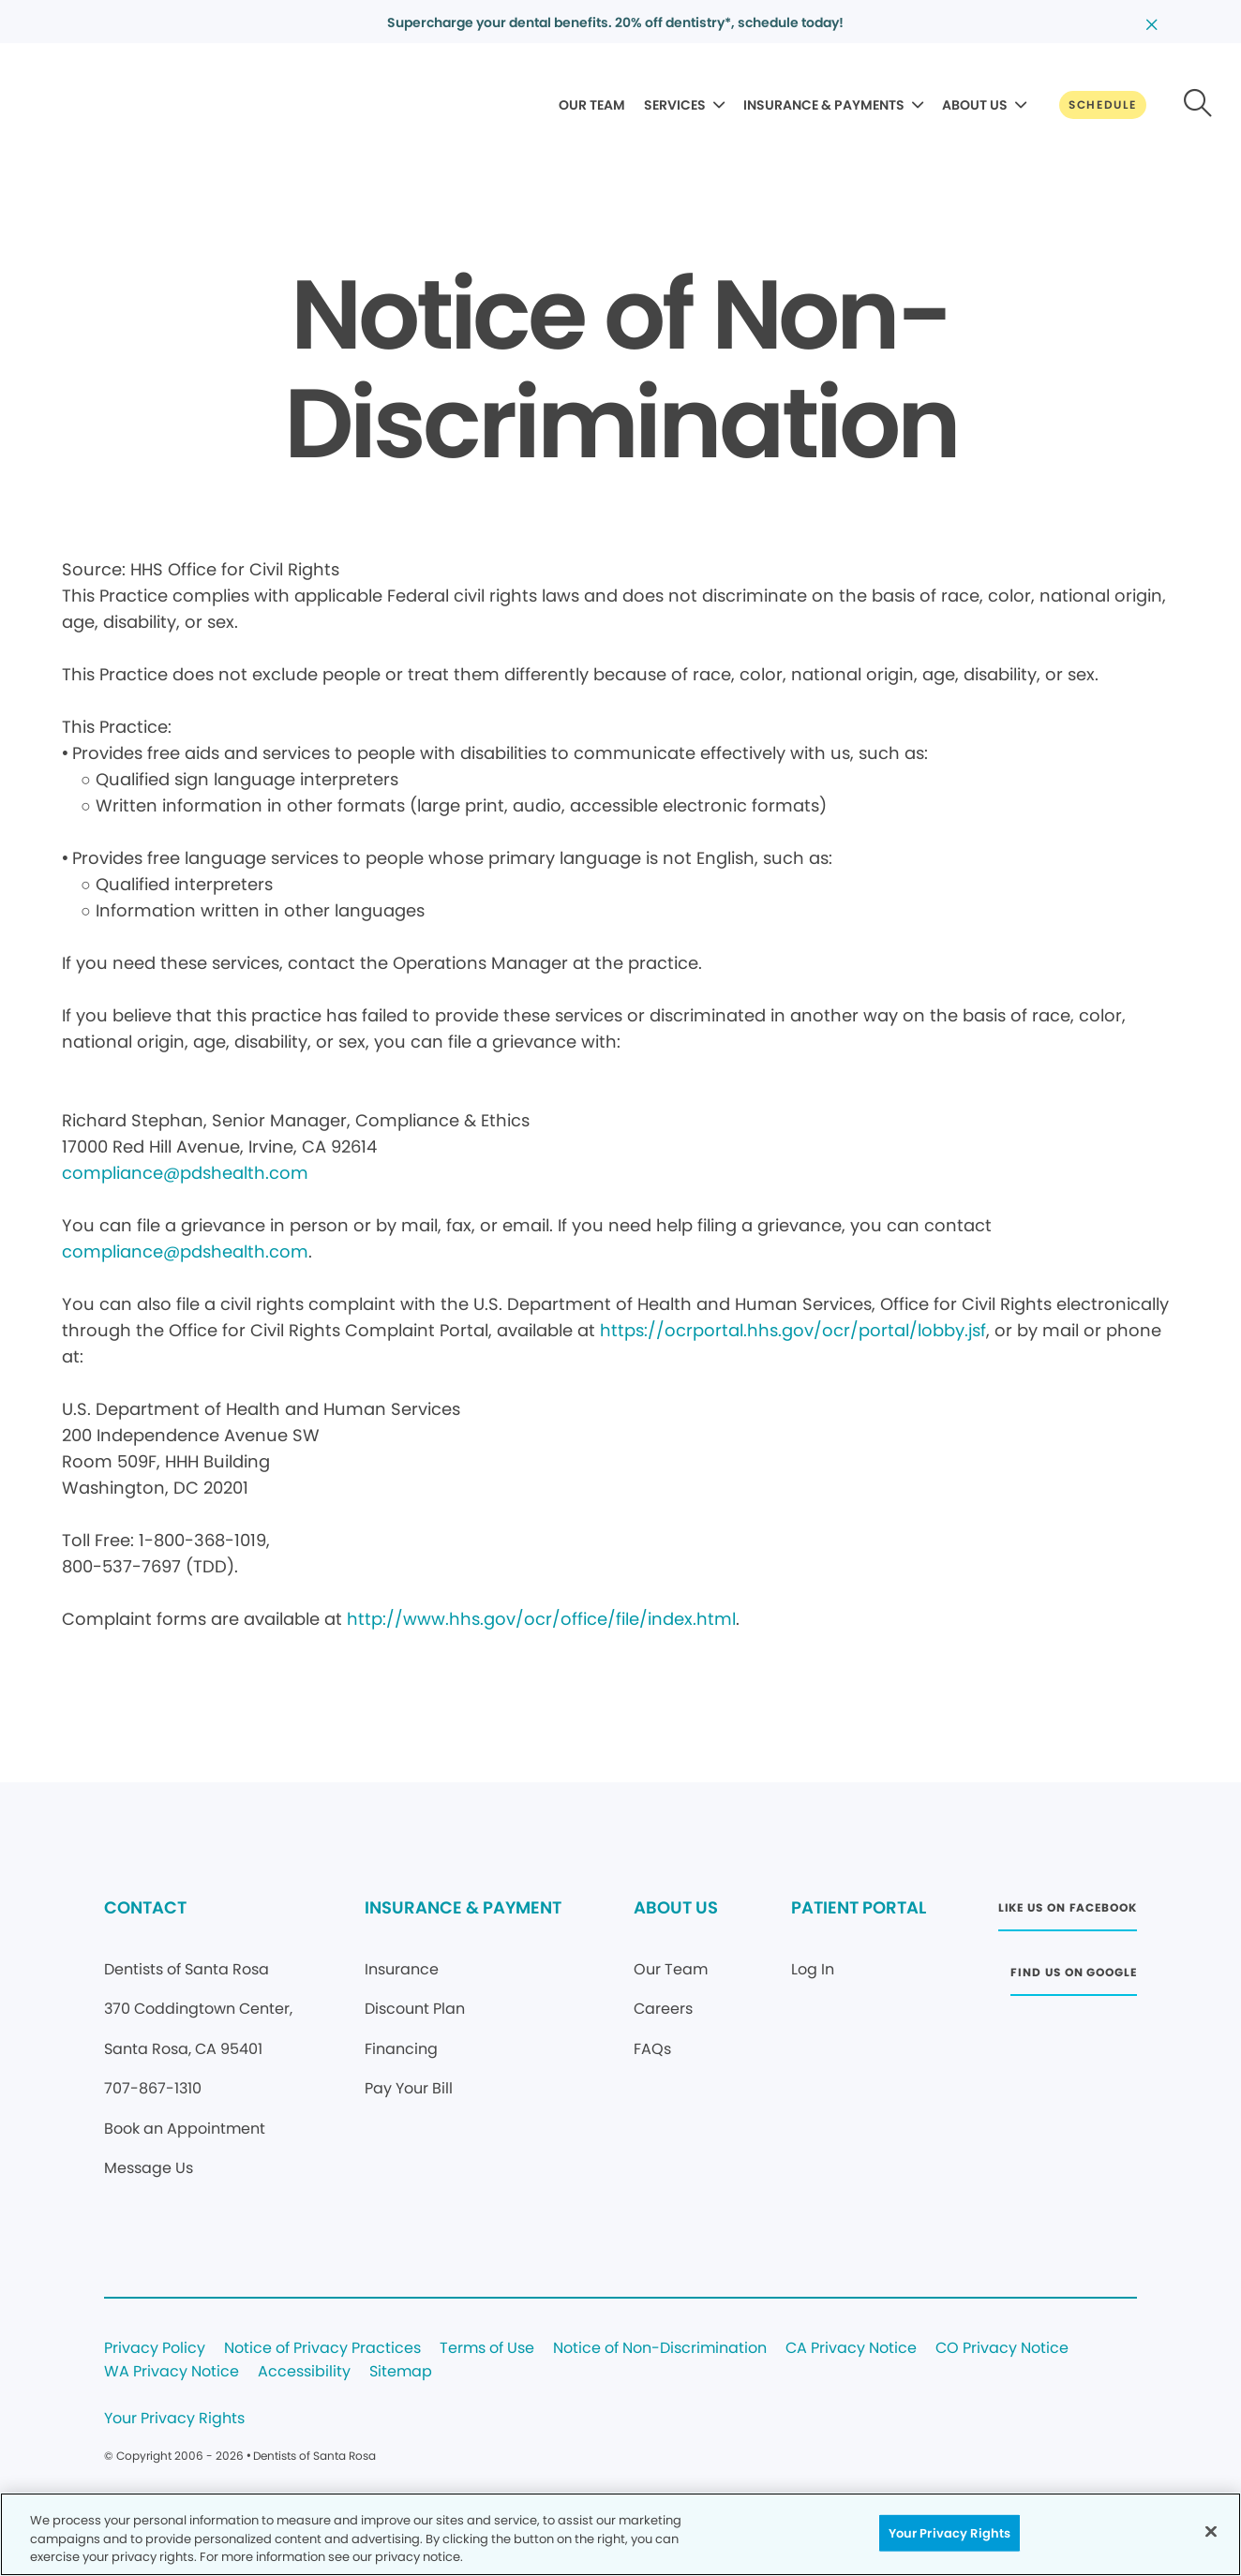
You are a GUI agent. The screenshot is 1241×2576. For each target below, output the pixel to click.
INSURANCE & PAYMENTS (824, 105)
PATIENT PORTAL (858, 1907)
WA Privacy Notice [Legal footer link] (171, 2372)
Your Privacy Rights (174, 2419)
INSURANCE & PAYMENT (463, 1907)
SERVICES (675, 105)
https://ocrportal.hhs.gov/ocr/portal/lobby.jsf (793, 1330)
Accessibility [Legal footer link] (304, 2372)
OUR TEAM (592, 105)
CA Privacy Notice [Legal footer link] (851, 2349)
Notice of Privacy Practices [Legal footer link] (322, 2349)
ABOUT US (975, 105)
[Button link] (1102, 105)
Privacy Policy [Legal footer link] (154, 2349)
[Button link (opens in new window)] (1067, 1913)
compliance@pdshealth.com (185, 1172)
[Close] (1211, 2531)
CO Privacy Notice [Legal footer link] (1002, 2349)
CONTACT (145, 1907)
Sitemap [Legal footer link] (400, 2372)
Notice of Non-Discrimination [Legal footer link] (660, 2349)
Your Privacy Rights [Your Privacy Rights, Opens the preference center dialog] (949, 2532)
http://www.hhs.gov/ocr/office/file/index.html (541, 1618)
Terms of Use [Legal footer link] (487, 2349)
